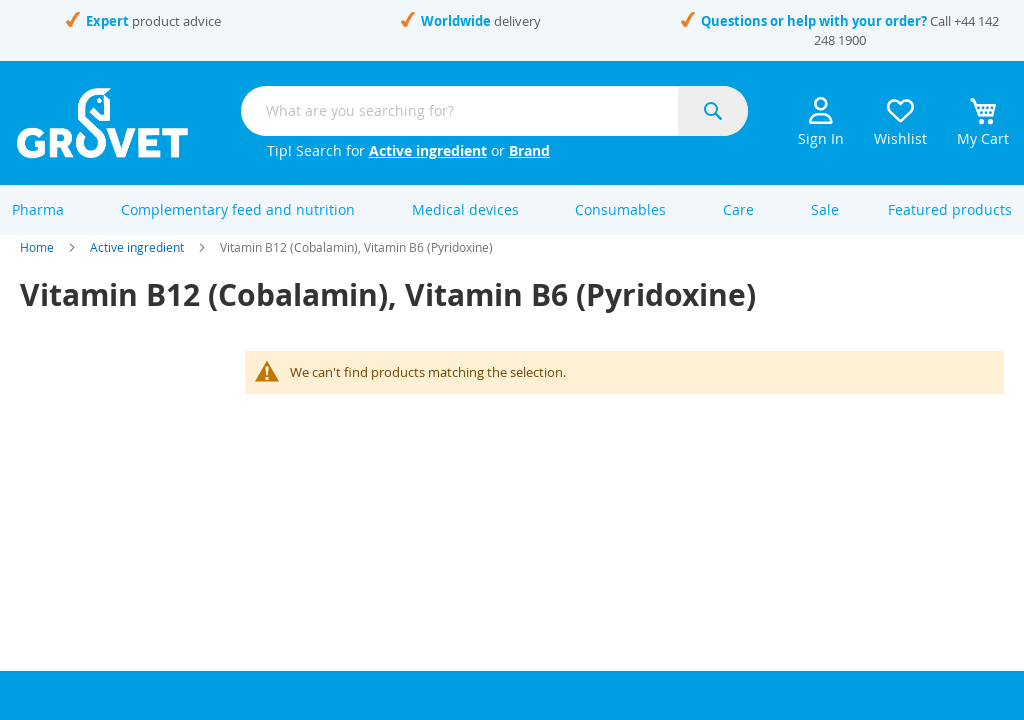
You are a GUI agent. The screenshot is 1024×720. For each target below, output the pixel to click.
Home (37, 268)
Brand (529, 150)
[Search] (713, 111)
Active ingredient (428, 150)
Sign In (821, 122)
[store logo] (102, 123)
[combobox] (494, 111)
